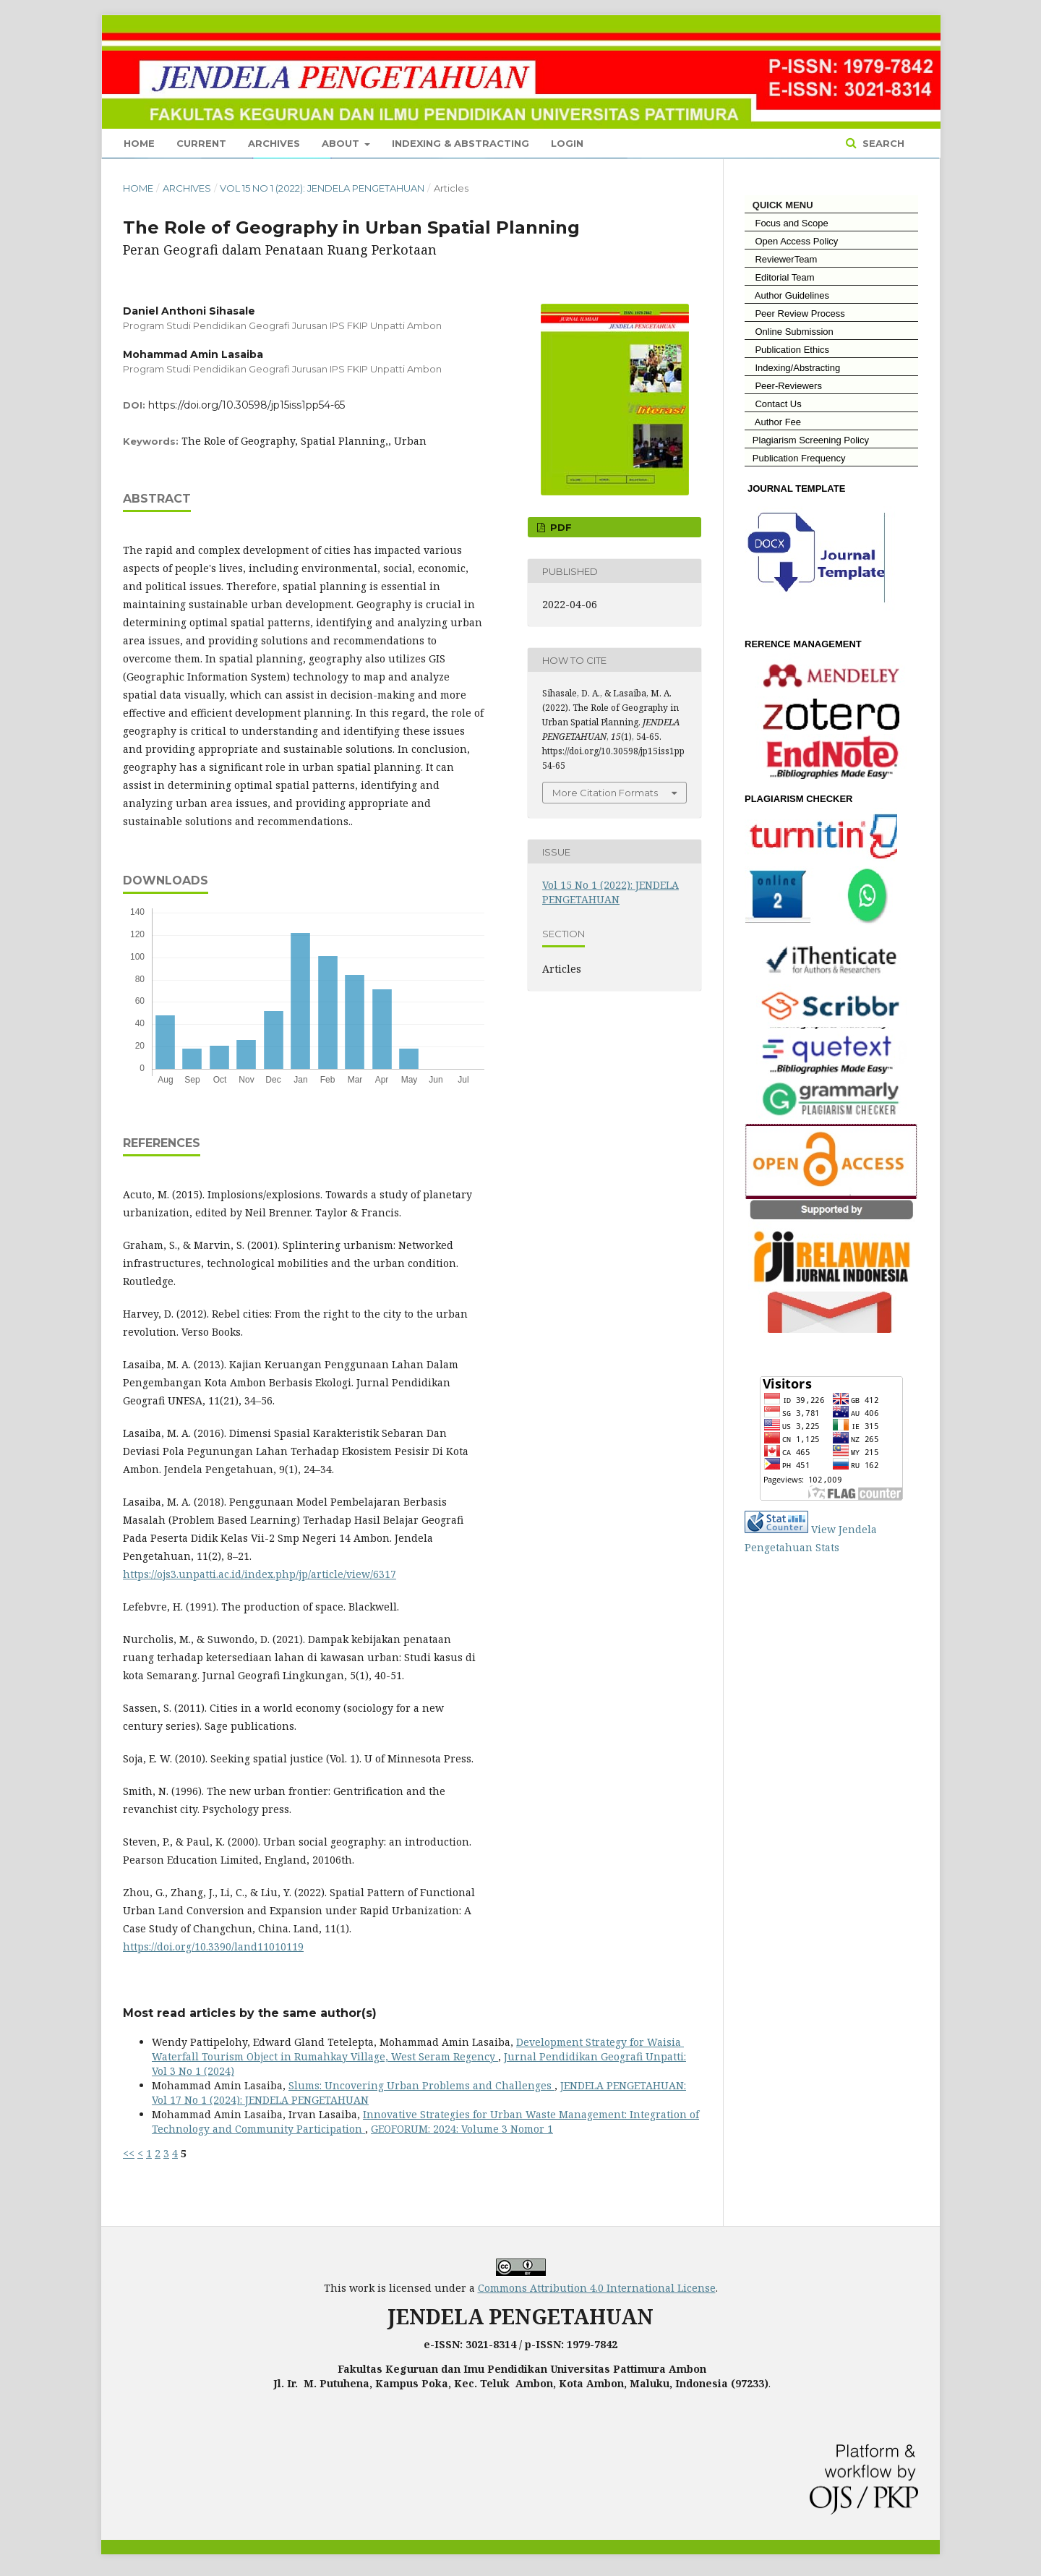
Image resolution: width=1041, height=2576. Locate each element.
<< (128, 2153)
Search (882, 143)
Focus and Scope (786, 223)
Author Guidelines (787, 295)
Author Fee (773, 422)
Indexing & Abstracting (460, 143)
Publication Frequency (799, 458)
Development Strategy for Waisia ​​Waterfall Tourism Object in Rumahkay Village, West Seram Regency (418, 2049)
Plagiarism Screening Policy (807, 440)
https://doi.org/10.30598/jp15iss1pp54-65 (246, 404)
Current (201, 143)
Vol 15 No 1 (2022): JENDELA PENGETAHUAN (322, 188)
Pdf (559, 527)
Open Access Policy (791, 241)
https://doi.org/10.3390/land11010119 (213, 1946)
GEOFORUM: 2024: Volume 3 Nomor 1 (462, 2129)
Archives (274, 143)
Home (139, 143)
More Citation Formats (605, 792)
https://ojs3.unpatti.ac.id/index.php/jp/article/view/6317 (259, 1574)
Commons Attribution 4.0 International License (597, 2288)
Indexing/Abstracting (792, 367)
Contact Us (773, 403)
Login (567, 143)
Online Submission (789, 331)
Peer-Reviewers (783, 385)
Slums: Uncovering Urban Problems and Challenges (421, 2085)
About (342, 143)
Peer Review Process (795, 313)
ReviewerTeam (781, 259)
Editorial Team (780, 277)
